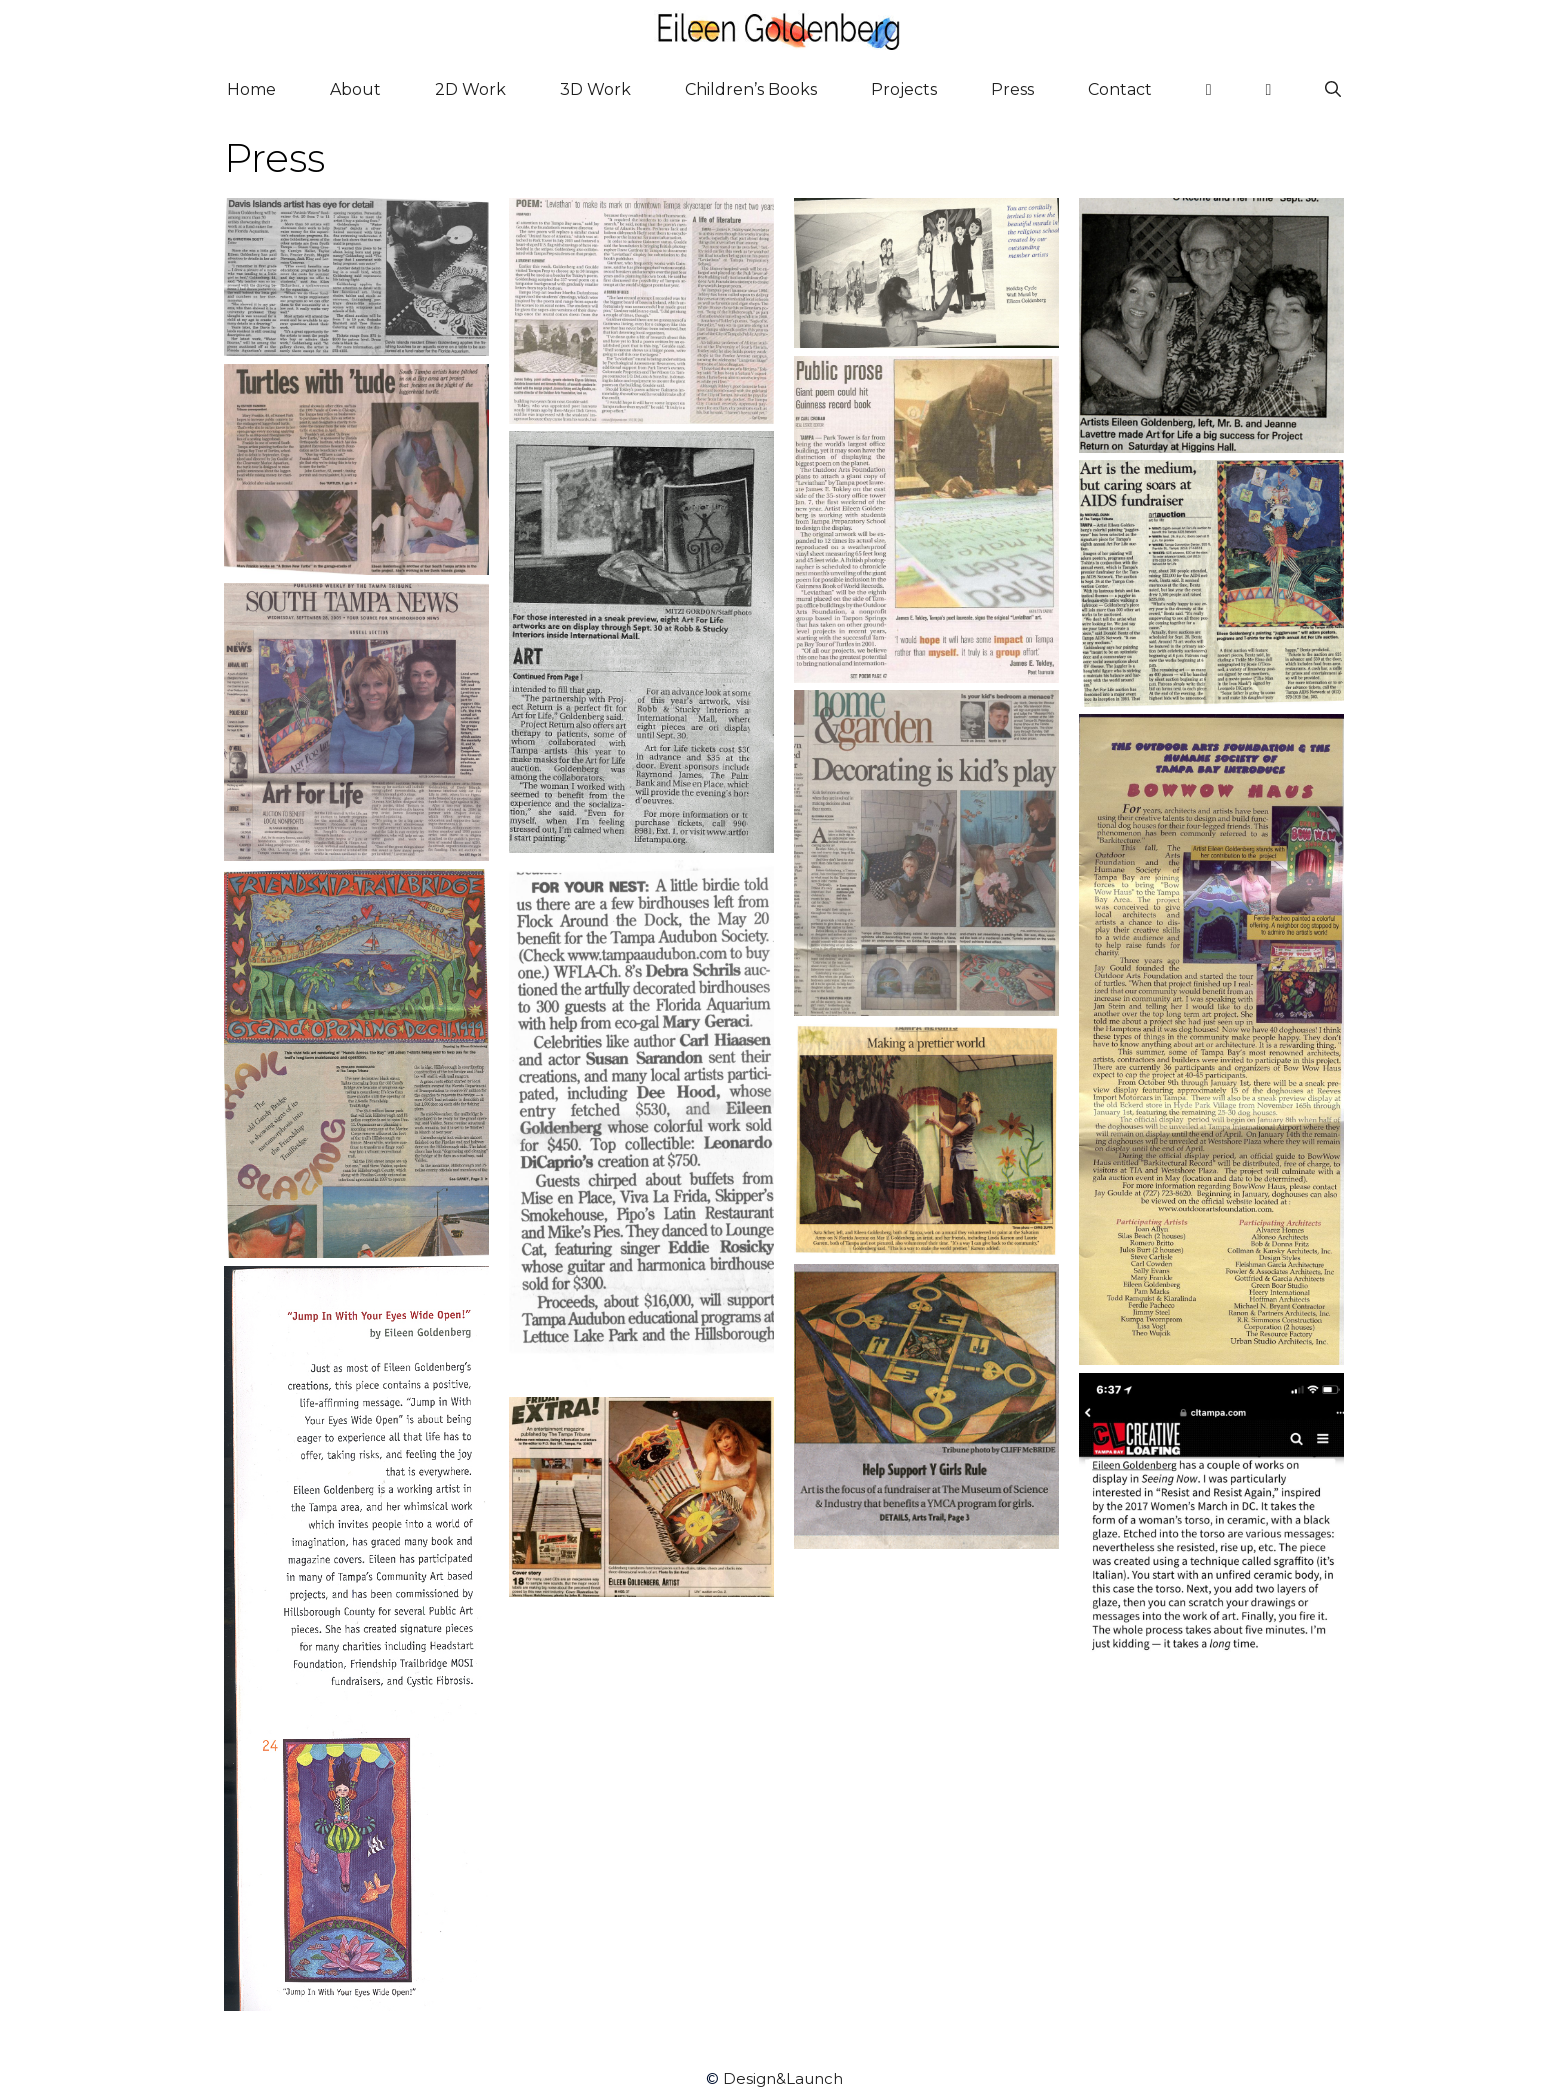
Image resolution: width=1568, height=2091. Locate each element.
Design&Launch (783, 2078)
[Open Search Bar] (1333, 90)
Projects (904, 89)
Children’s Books (751, 89)
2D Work (470, 89)
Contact (1120, 89)
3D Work (595, 89)
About (355, 89)
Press (1012, 89)
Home (251, 89)
